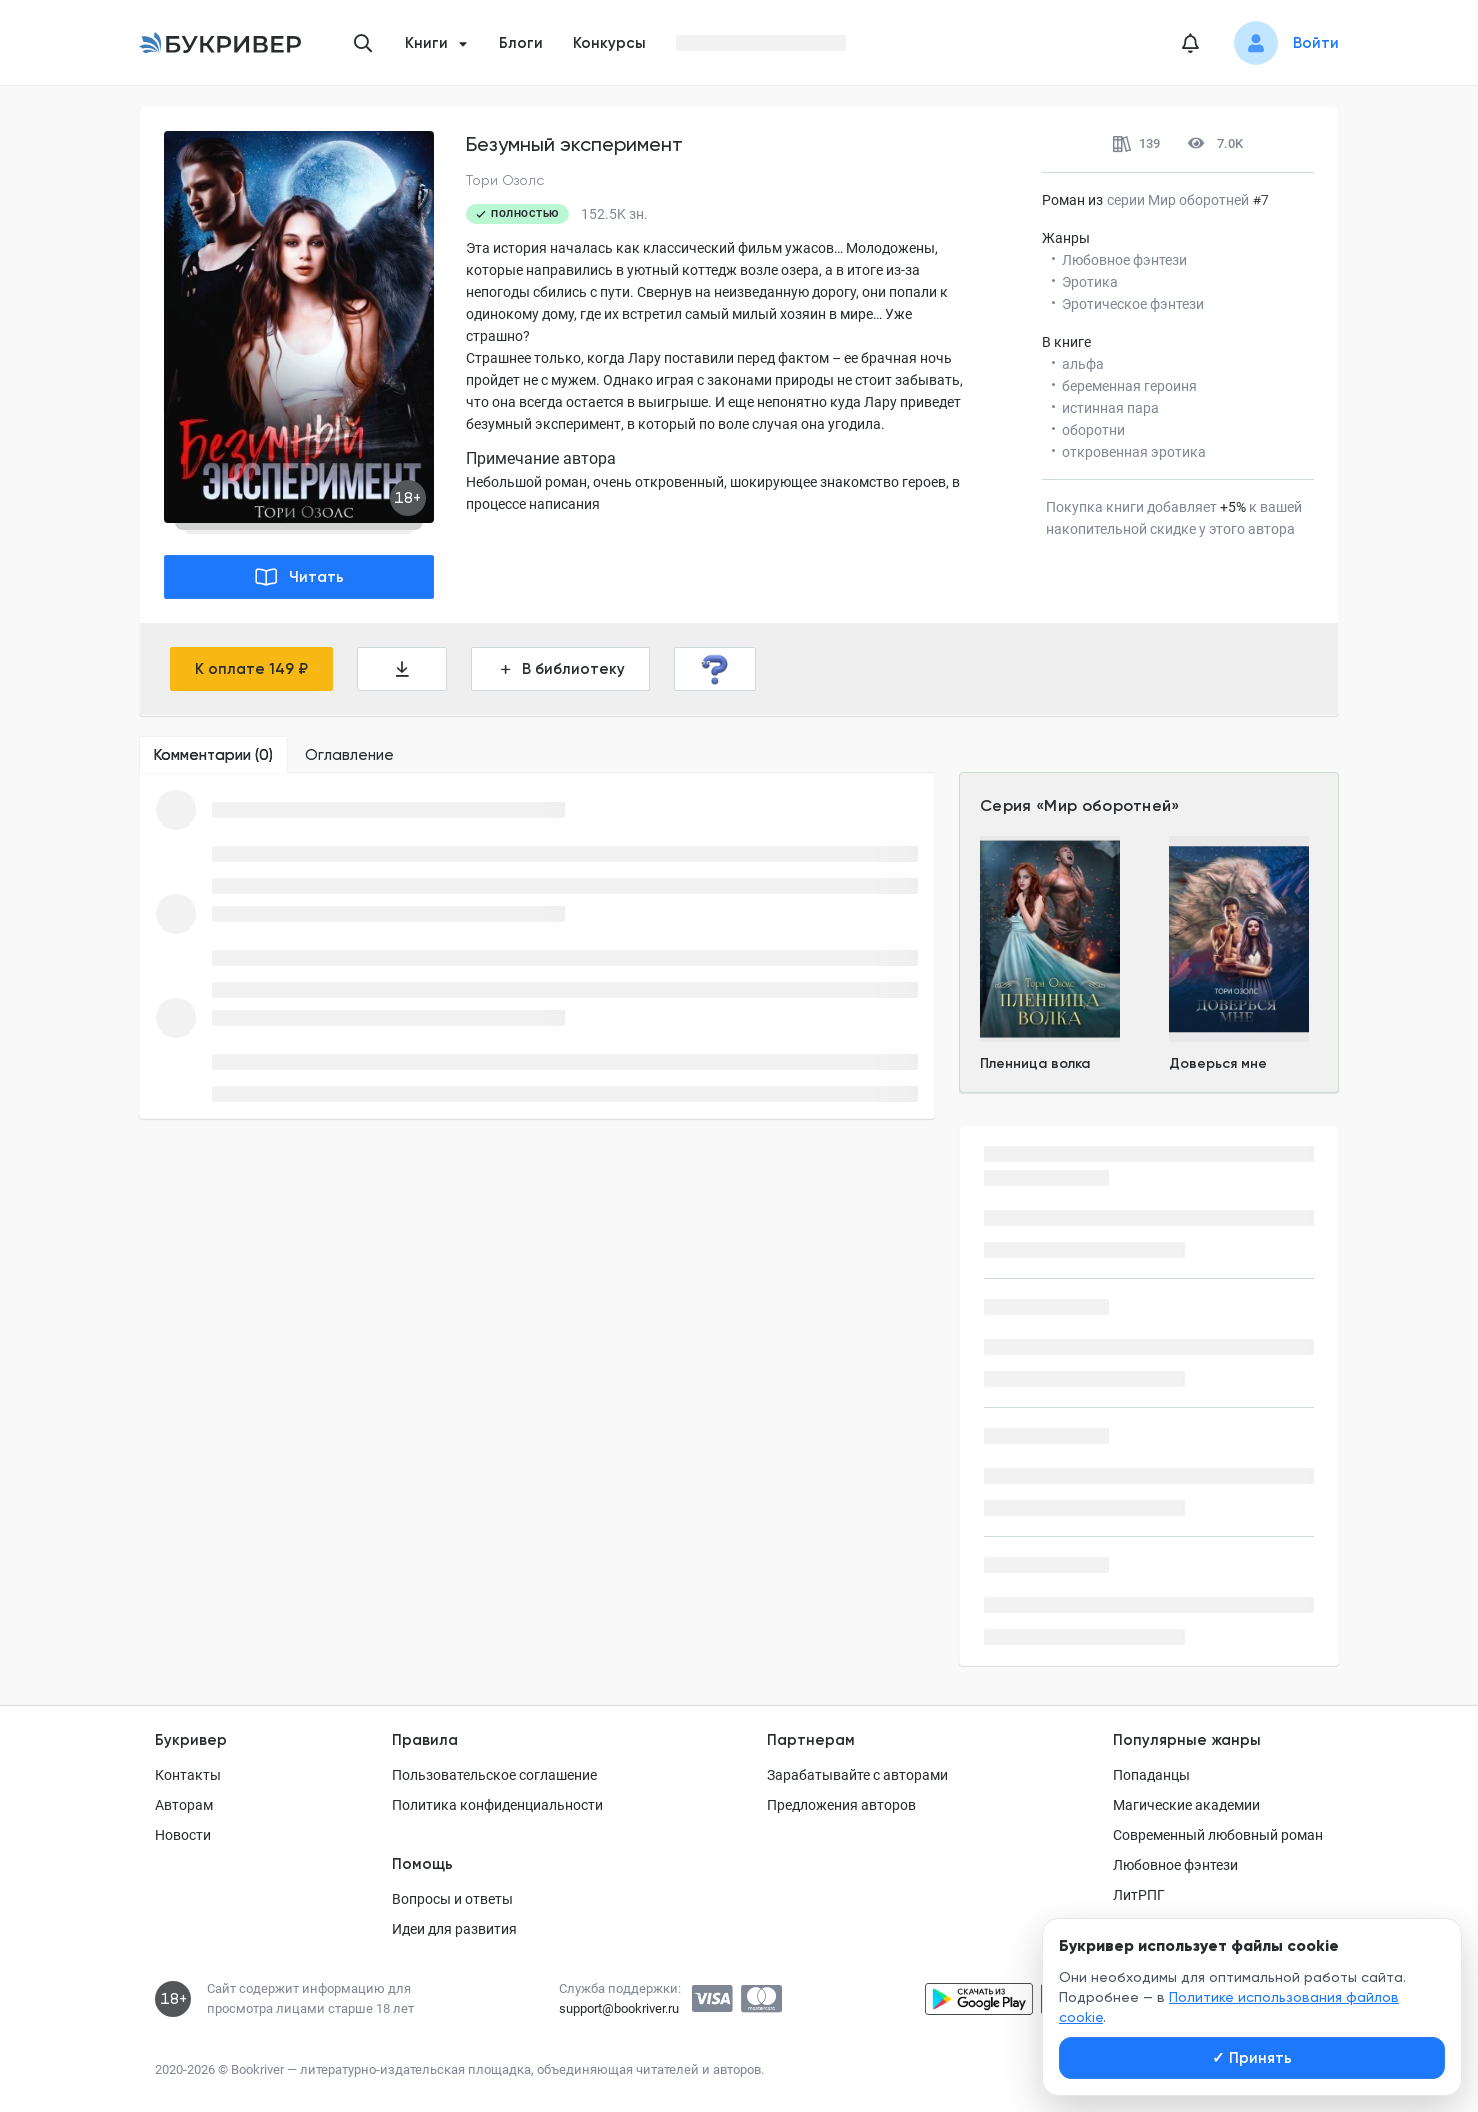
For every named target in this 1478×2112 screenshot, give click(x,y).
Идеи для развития (454, 1929)
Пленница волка (1035, 1063)
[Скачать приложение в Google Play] (979, 1999)
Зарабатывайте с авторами (857, 1775)
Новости (183, 1835)
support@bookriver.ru (619, 2008)
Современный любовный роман (1218, 1835)
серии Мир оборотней (1178, 200)
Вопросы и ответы (452, 1899)
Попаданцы (1151, 1775)
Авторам (184, 1805)
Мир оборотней (1107, 805)
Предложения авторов (841, 1805)
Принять (1252, 2058)
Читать (299, 577)
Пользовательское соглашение (494, 1775)
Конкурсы (609, 43)
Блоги (521, 43)
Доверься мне (1218, 1063)
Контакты (188, 1775)
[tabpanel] (537, 946)
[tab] (213, 755)
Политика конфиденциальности (497, 1805)
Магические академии (1186, 1805)
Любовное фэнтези (1175, 1865)
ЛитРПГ (1139, 1895)
